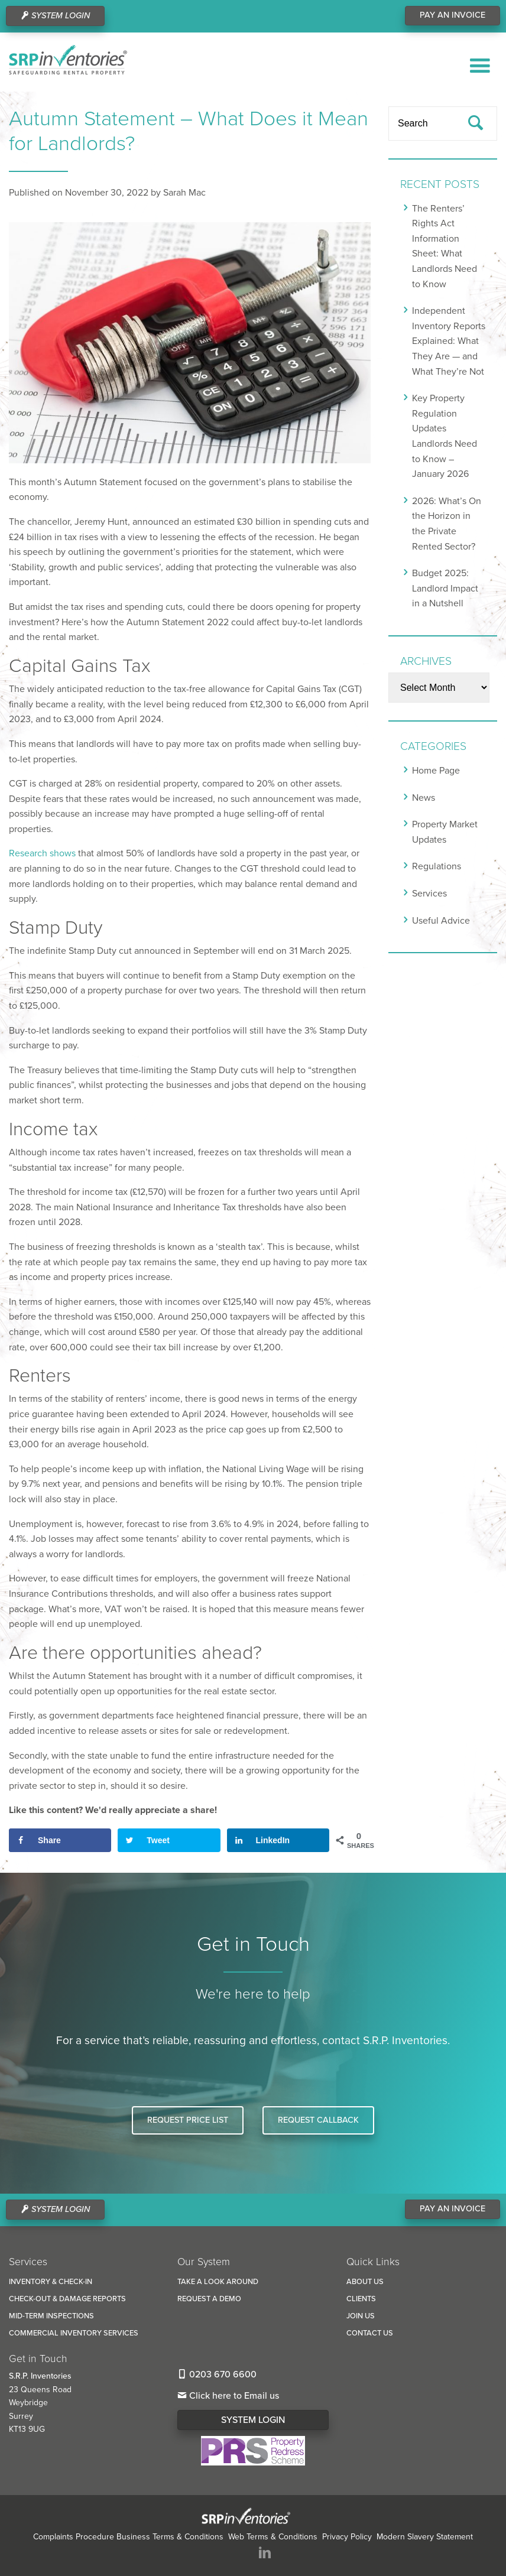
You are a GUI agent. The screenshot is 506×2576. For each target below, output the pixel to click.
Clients (361, 2299)
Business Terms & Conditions (169, 2537)
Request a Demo (209, 2299)
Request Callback (318, 2120)
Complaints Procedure (73, 2537)
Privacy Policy (347, 2537)
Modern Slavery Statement (425, 2537)
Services (429, 893)
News (423, 798)
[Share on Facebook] (60, 1840)
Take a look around (217, 2281)
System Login (253, 2420)
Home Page (436, 771)
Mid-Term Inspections (51, 2316)
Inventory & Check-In (50, 2281)
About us (365, 2281)
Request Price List (187, 2120)
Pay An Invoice (452, 15)
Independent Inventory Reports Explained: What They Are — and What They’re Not (448, 341)
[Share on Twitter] (169, 1840)
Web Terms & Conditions (272, 2537)
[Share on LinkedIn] (278, 1840)
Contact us (369, 2333)
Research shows (42, 853)
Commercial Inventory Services (73, 2333)
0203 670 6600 (217, 2374)
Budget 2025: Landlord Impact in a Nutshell (445, 588)
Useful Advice (441, 921)
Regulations (436, 866)
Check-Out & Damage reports (67, 2299)
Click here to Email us (228, 2396)
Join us (360, 2316)
